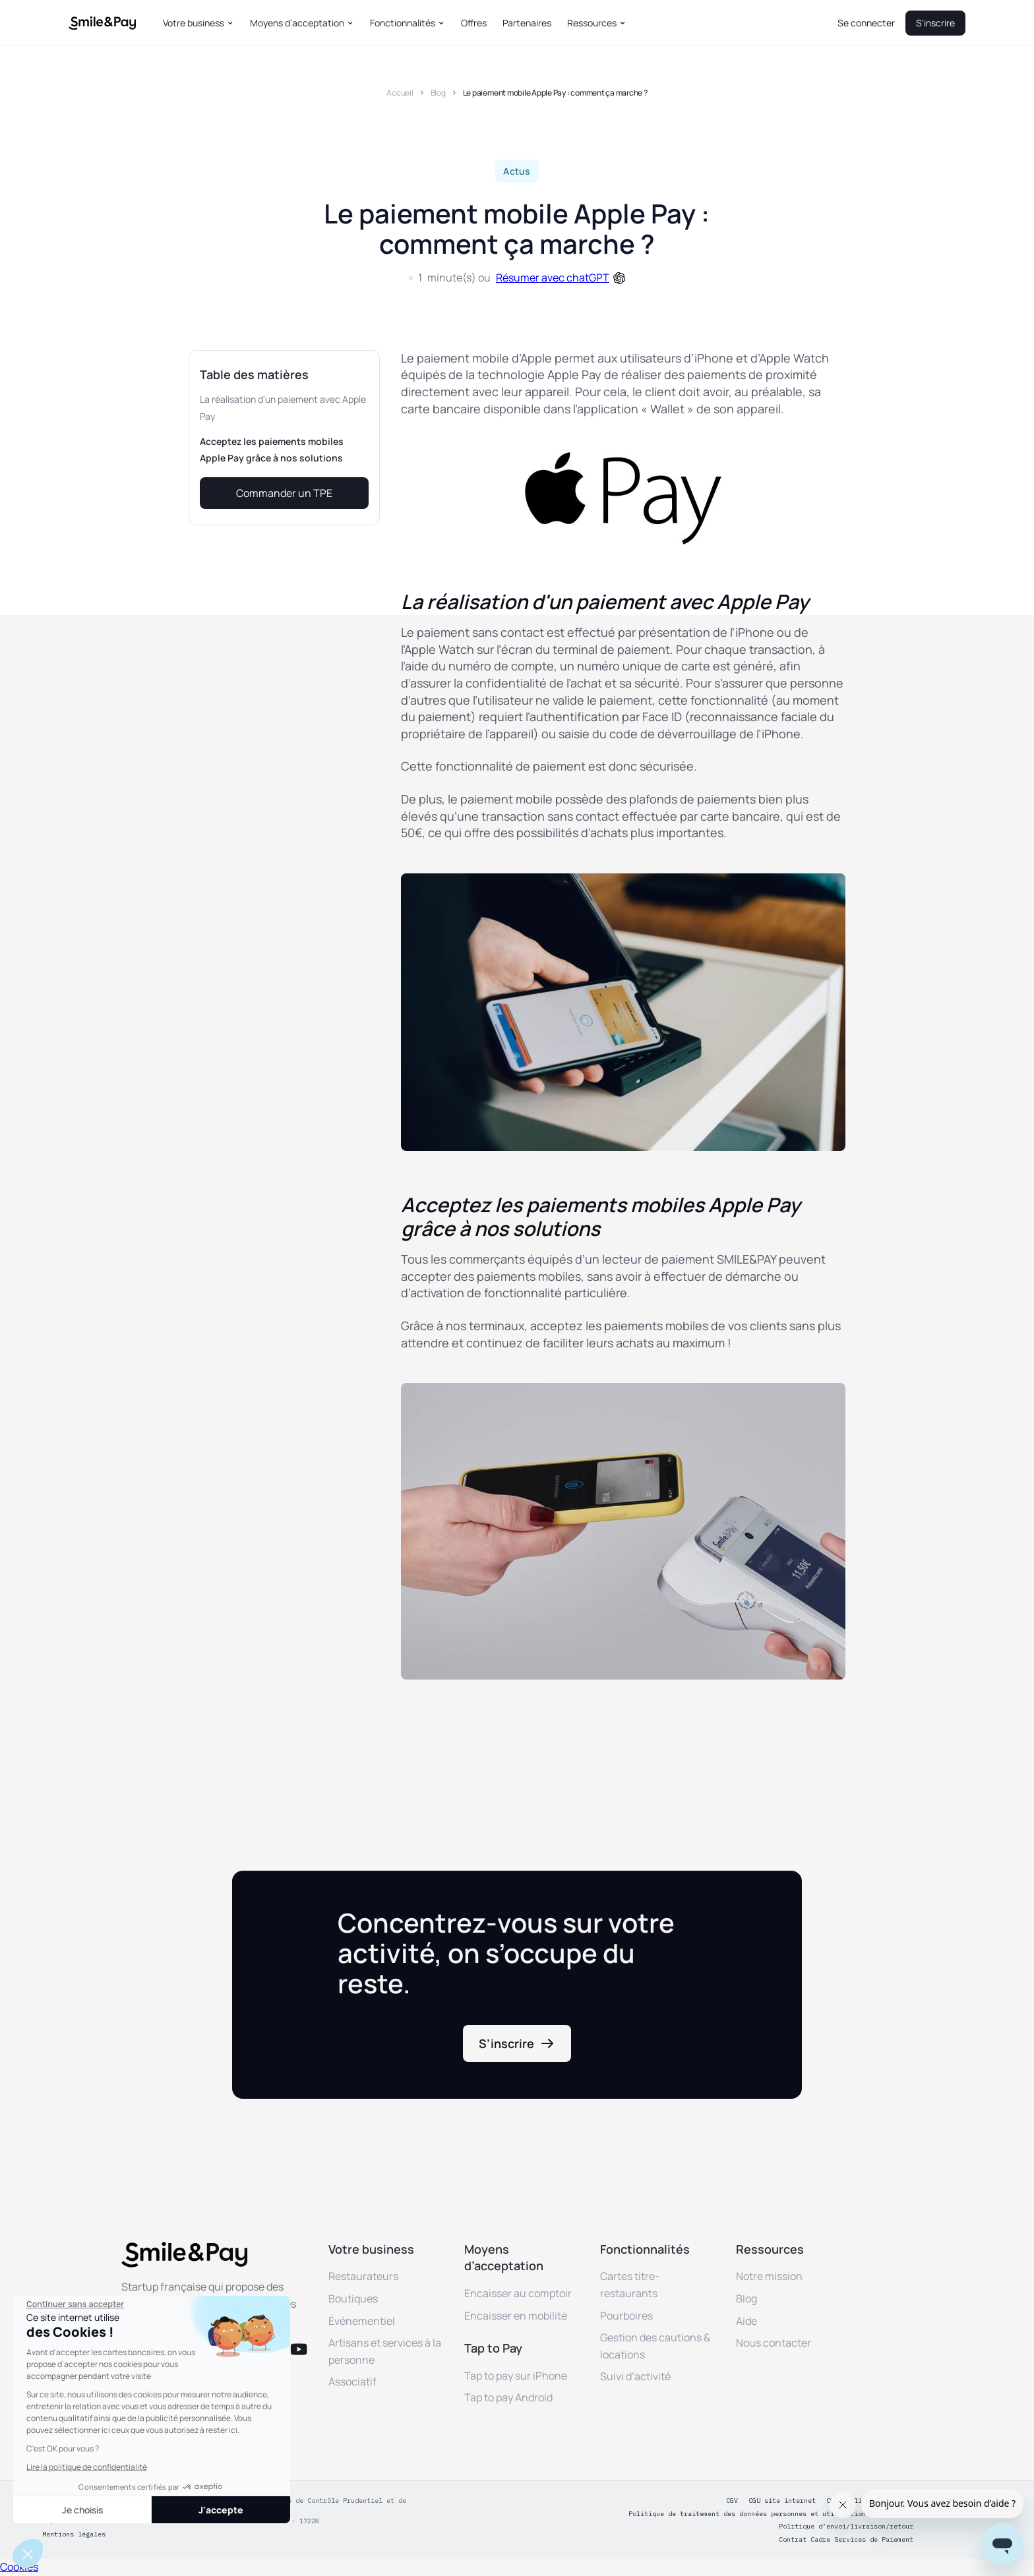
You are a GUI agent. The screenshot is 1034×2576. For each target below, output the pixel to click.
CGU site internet (782, 2501)
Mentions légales (74, 2534)
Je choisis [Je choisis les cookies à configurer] (82, 2509)
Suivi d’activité (635, 2376)
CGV (732, 2501)
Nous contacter (773, 2342)
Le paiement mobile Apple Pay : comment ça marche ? (555, 92)
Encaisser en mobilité (515, 2315)
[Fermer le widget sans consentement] (75, 2304)
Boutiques (353, 2298)
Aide (746, 2321)
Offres (474, 23)
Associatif (352, 2381)
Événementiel (361, 2321)
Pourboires (626, 2315)
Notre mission (769, 2276)
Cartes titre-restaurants (629, 2284)
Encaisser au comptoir (518, 2293)
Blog (438, 92)
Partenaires (526, 23)
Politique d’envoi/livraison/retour (846, 2527)
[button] (198, 23)
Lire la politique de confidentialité (86, 2467)
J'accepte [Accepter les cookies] (220, 2509)
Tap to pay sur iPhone (515, 2375)
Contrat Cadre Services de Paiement (846, 2540)
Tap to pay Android (508, 2397)
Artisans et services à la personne (384, 2351)
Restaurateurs (363, 2276)
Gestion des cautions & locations (655, 2346)
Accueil (399, 92)
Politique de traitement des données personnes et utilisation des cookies (770, 2514)
